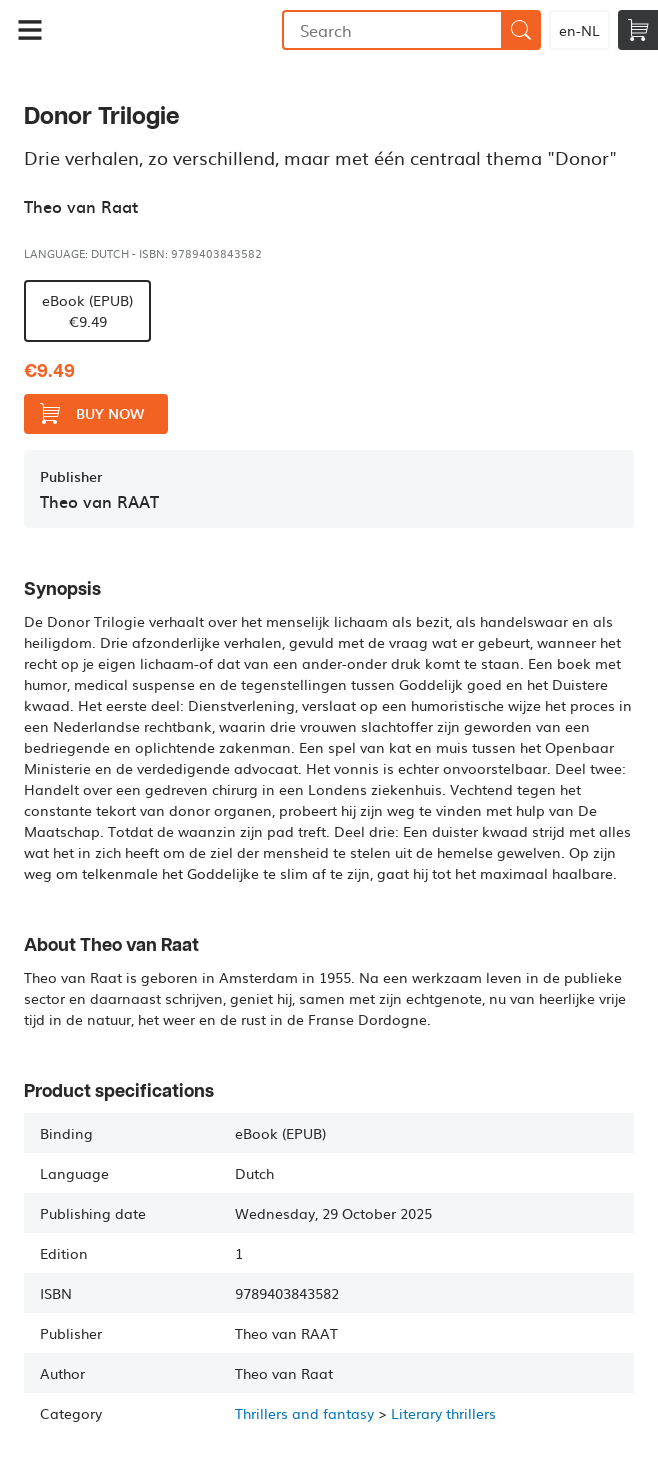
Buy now (92, 413)
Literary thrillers (443, 1413)
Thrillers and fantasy (304, 1413)
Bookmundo (171, 30)
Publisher (71, 476)
